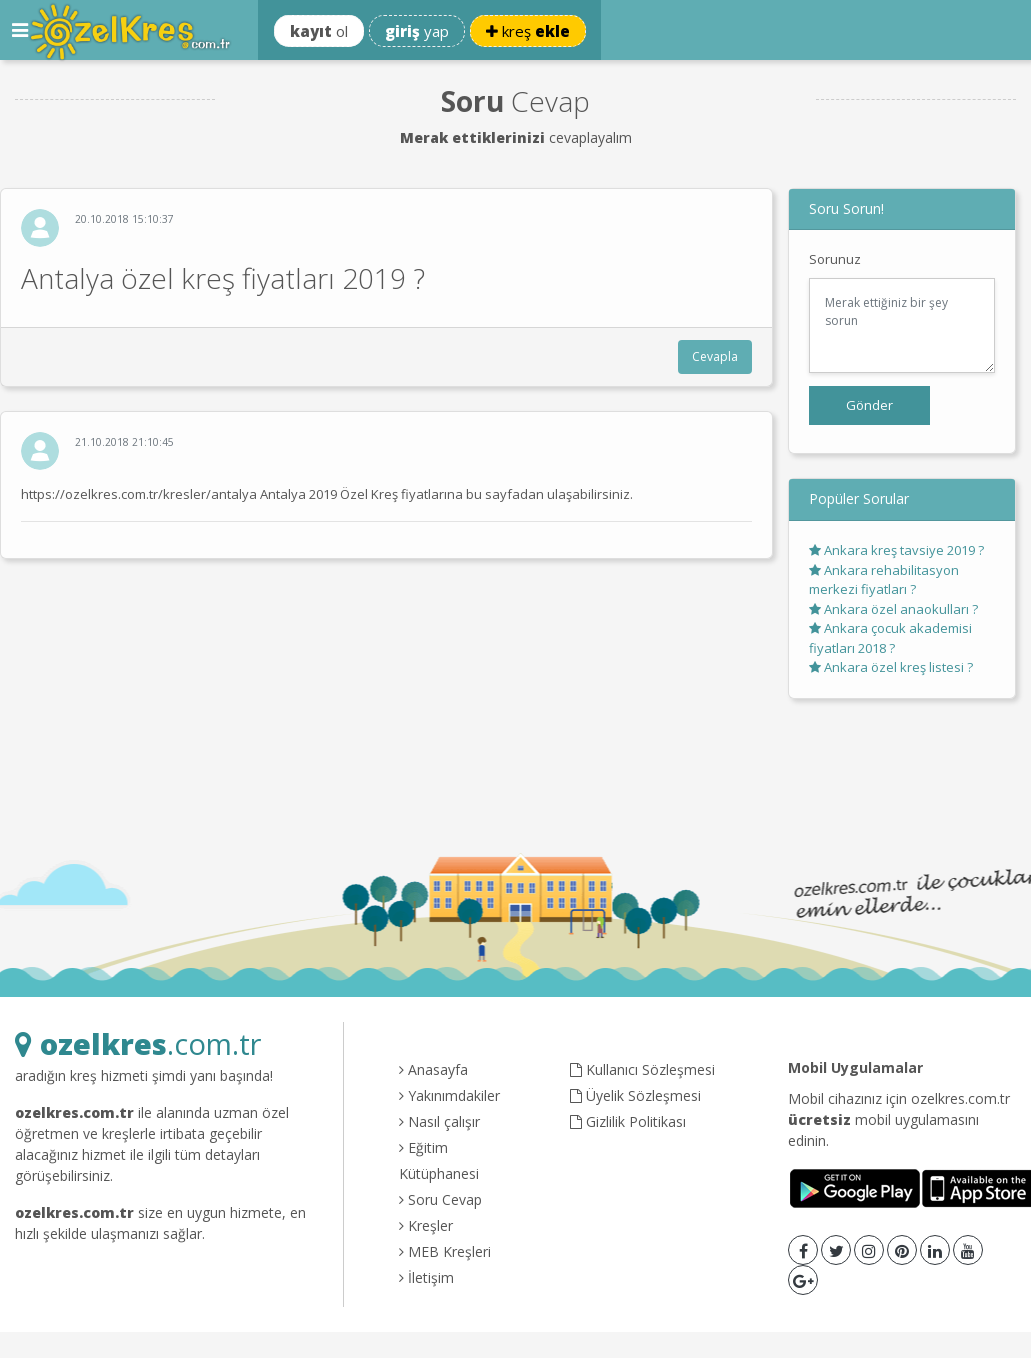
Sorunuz (835, 259)
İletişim (426, 1277)
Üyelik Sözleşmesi (635, 1095)
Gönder (869, 405)
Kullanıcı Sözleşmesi (642, 1069)
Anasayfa (433, 1069)
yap (417, 31)
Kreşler (426, 1225)
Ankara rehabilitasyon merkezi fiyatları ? (884, 580)
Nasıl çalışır (439, 1121)
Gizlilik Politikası (628, 1121)
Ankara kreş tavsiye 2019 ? (896, 550)
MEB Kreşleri (445, 1251)
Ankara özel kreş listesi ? (891, 667)
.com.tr (138, 1043)
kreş (528, 31)
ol (319, 31)
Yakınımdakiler (449, 1095)
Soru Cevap (440, 1199)
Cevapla (715, 356)
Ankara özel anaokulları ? (893, 609)
